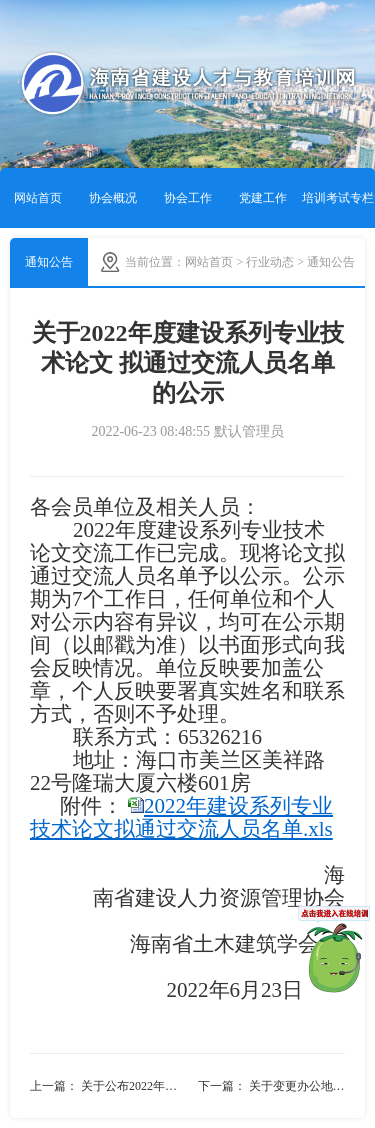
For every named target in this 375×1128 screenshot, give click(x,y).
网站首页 (38, 198)
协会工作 (188, 198)
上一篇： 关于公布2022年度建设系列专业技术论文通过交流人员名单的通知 (109, 1086)
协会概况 (113, 198)
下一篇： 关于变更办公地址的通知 (272, 1086)
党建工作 (263, 198)
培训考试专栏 (338, 198)
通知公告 (49, 262)
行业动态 (270, 262)
